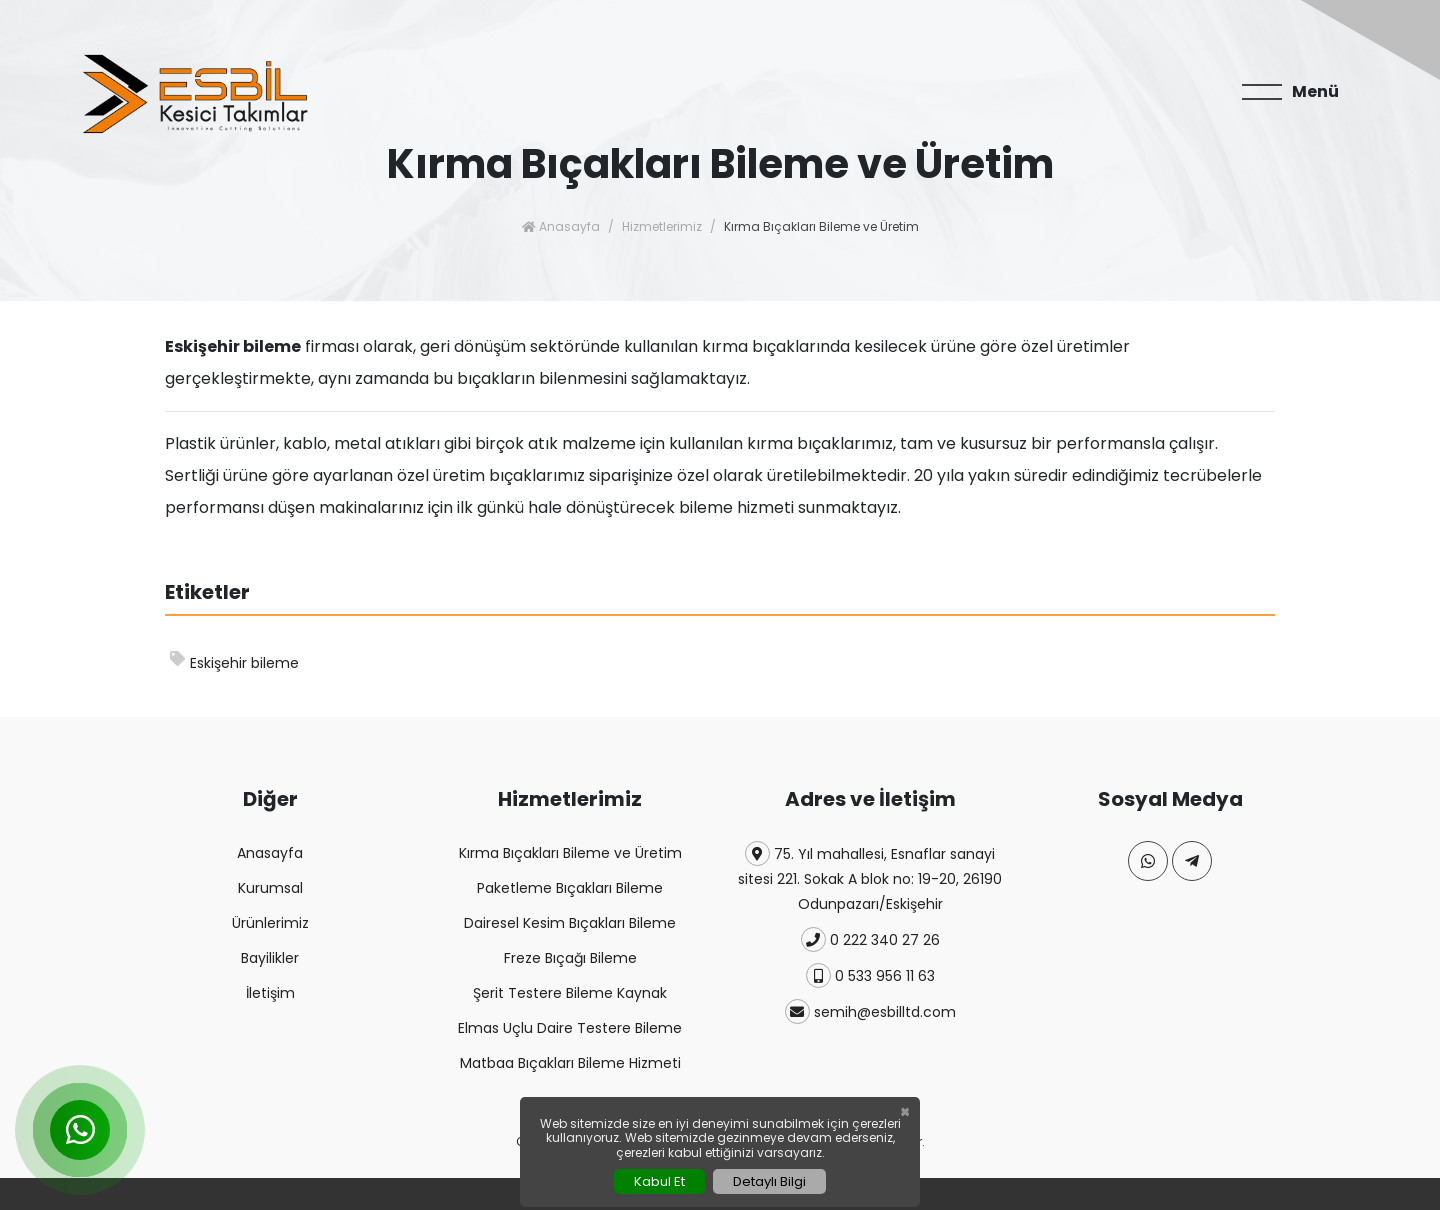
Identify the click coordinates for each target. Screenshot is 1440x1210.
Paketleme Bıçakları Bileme (570, 888)
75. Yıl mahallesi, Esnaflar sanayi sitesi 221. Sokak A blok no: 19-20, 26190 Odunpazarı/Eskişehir (870, 877)
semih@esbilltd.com (870, 1011)
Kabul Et (659, 1181)
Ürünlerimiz (270, 923)
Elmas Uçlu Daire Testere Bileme (570, 1028)
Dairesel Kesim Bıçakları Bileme (570, 923)
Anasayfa (561, 226)
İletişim (270, 993)
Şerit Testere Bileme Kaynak (570, 993)
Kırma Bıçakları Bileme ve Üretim (570, 853)
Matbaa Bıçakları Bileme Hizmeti (570, 1063)
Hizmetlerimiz (662, 226)
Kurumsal (270, 888)
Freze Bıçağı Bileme (570, 958)
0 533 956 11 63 (870, 975)
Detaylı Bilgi (769, 1181)
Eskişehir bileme (234, 662)
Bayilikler (270, 958)
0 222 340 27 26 (870, 939)
